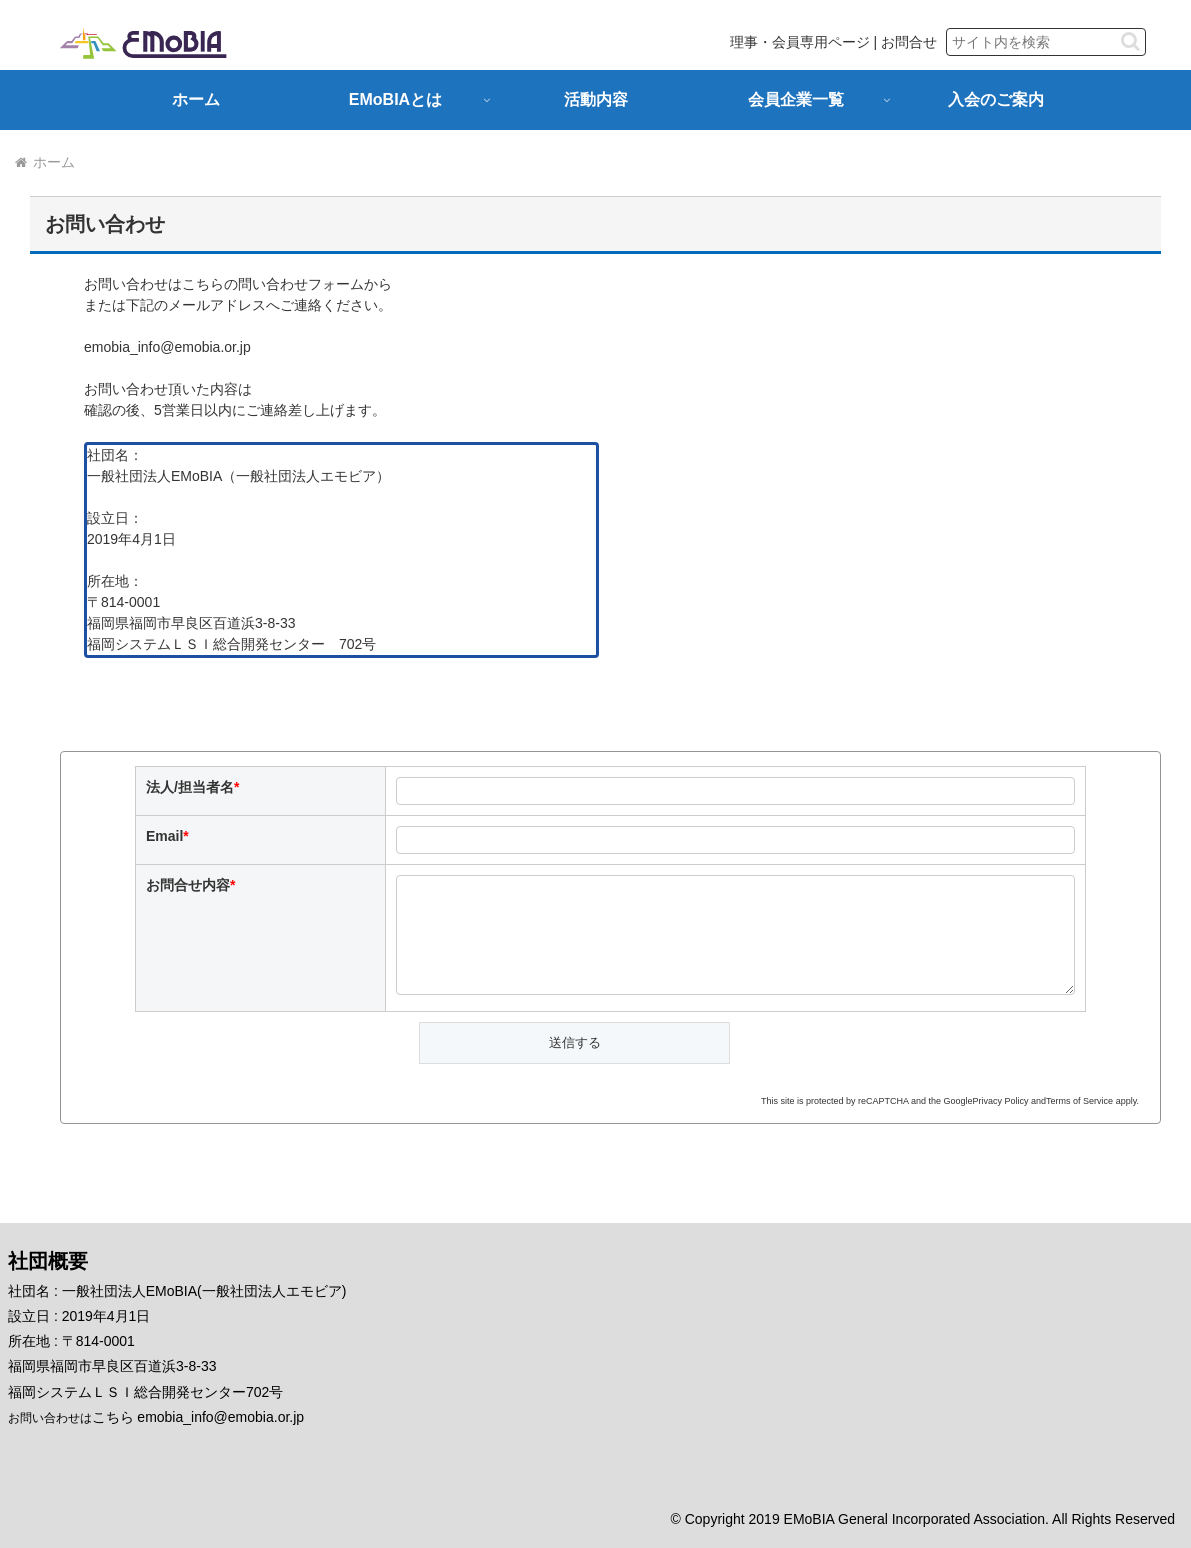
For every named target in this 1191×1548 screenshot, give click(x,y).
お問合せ (909, 42)
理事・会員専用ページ (800, 42)
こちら (113, 1417)
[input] (1046, 42)
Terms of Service (1079, 1101)
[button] (1130, 41)
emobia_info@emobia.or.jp (167, 347)
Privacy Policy (1001, 1101)
